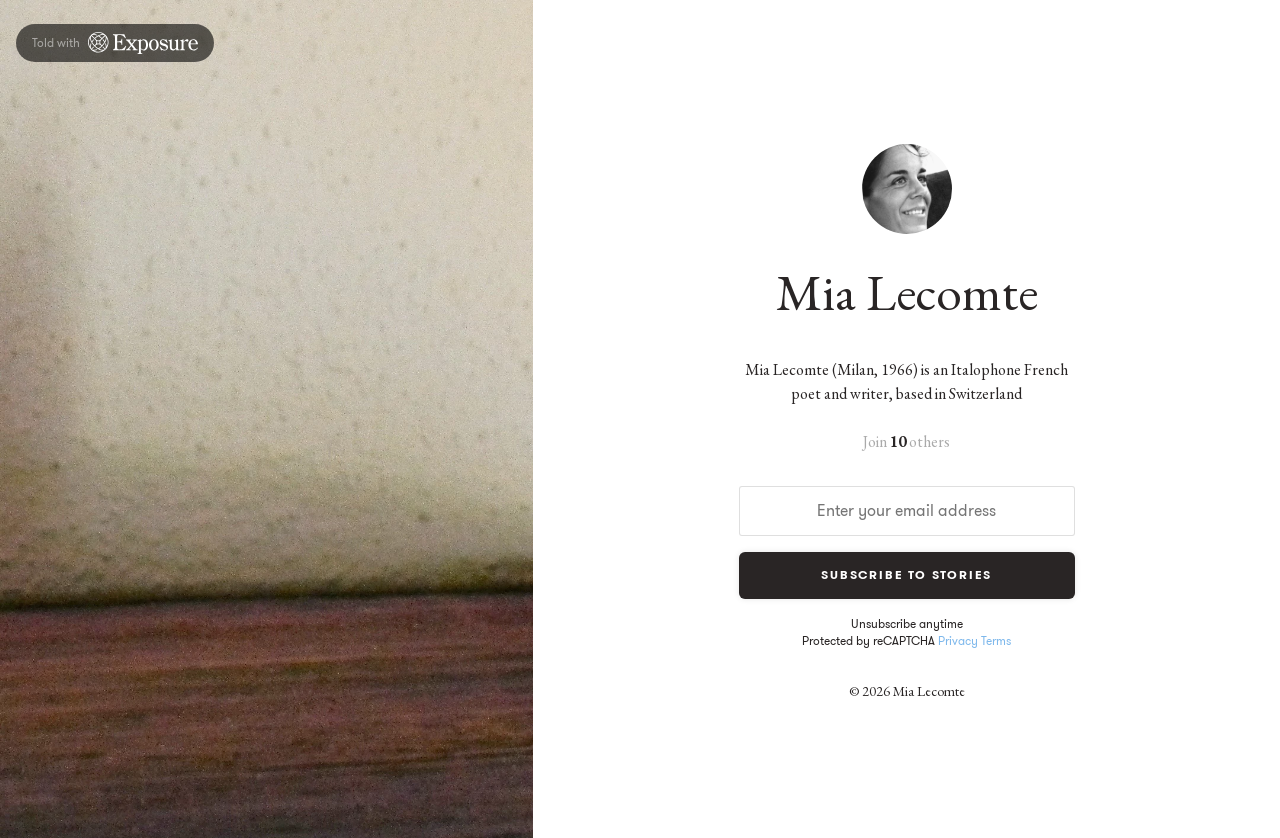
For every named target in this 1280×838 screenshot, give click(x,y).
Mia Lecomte (907, 291)
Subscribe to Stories (906, 574)
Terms (996, 640)
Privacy (958, 640)
